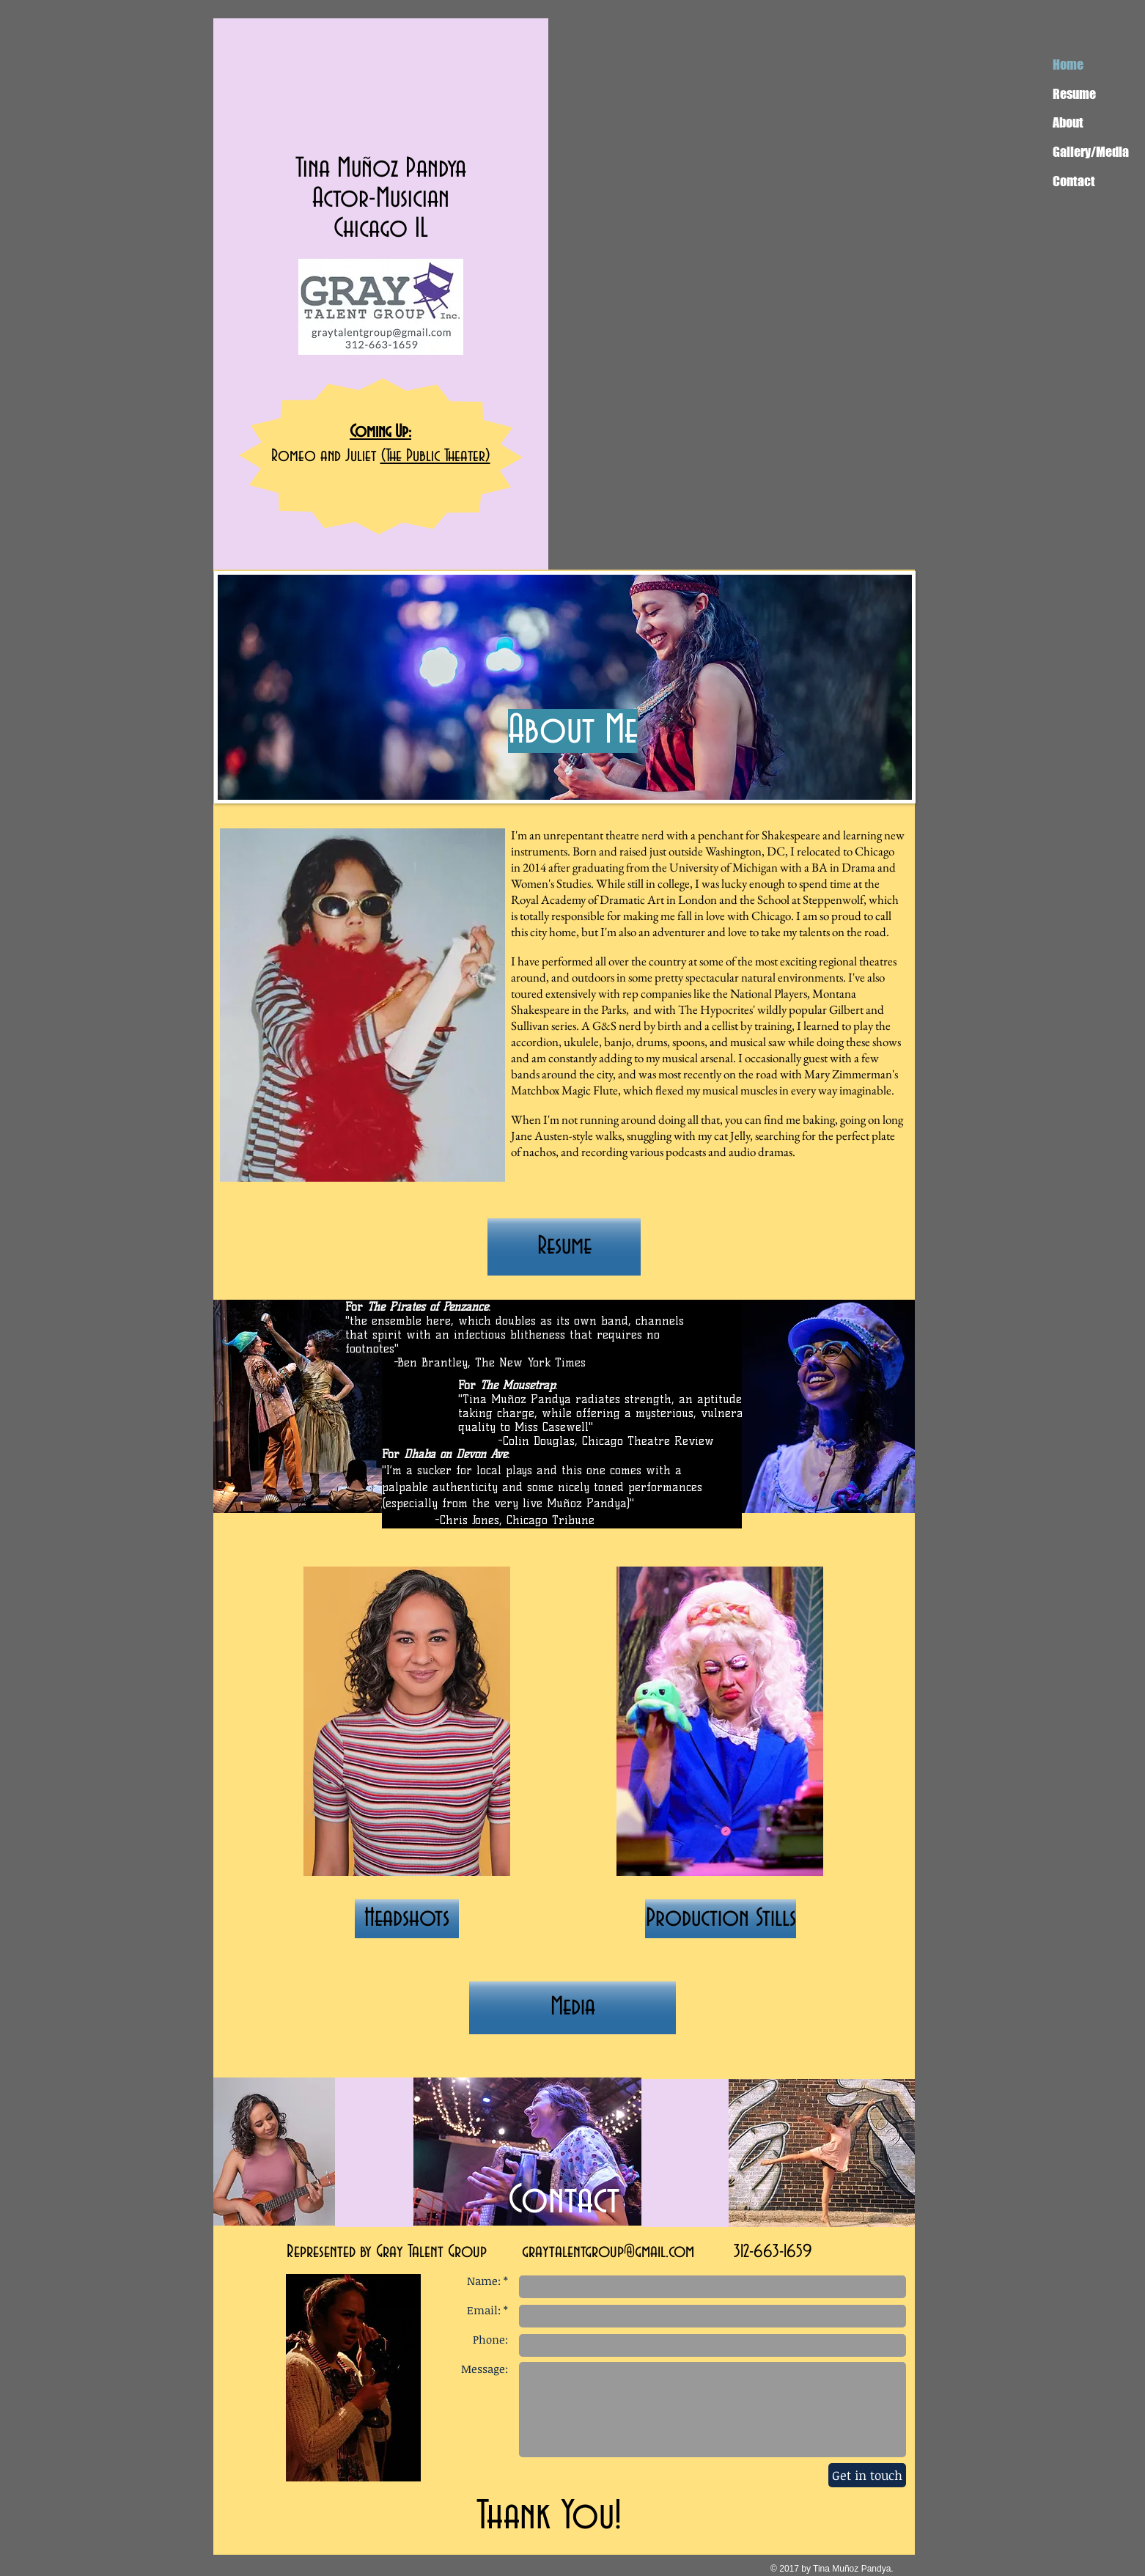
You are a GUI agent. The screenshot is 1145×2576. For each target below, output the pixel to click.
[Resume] (564, 1247)
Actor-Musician (380, 199)
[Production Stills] (720, 1918)
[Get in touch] (867, 2475)
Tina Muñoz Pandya (380, 169)
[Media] (572, 2007)
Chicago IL (381, 229)
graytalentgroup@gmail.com (608, 2252)
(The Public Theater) (435, 455)
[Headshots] (407, 1918)
